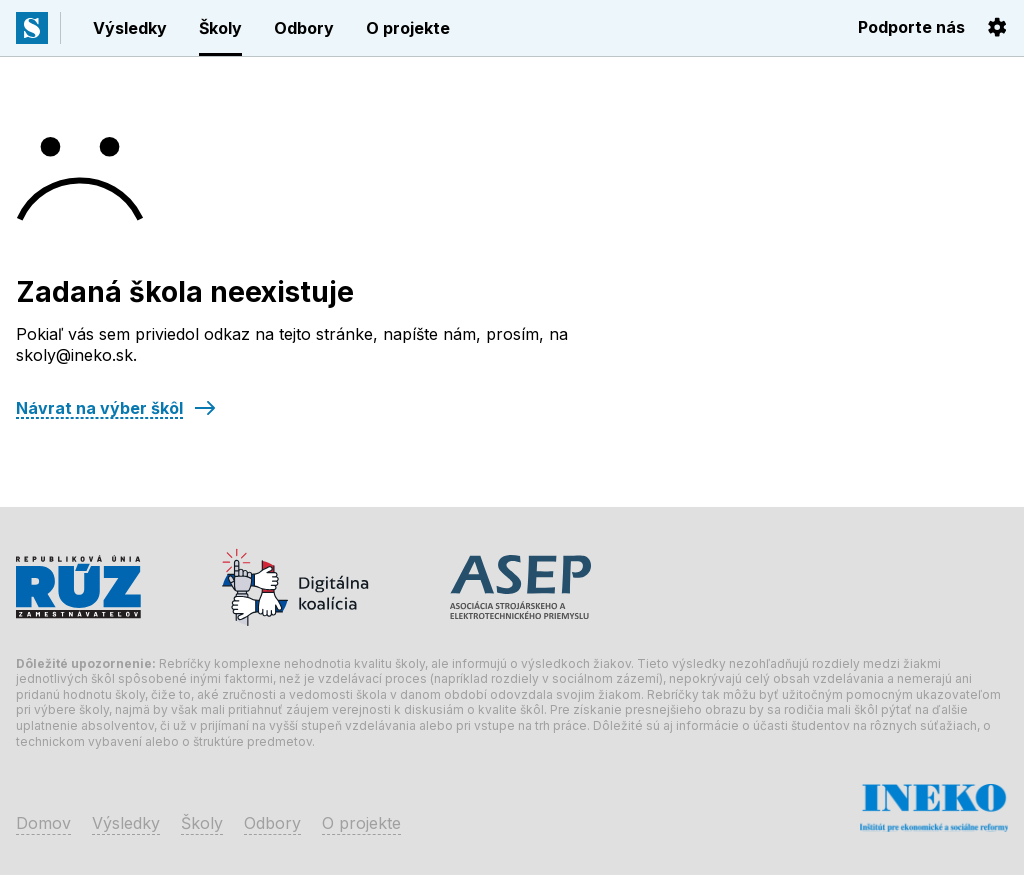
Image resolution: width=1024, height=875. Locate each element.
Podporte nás (911, 27)
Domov (43, 823)
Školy (220, 28)
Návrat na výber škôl (99, 408)
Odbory (304, 28)
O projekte (408, 28)
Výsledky (130, 28)
